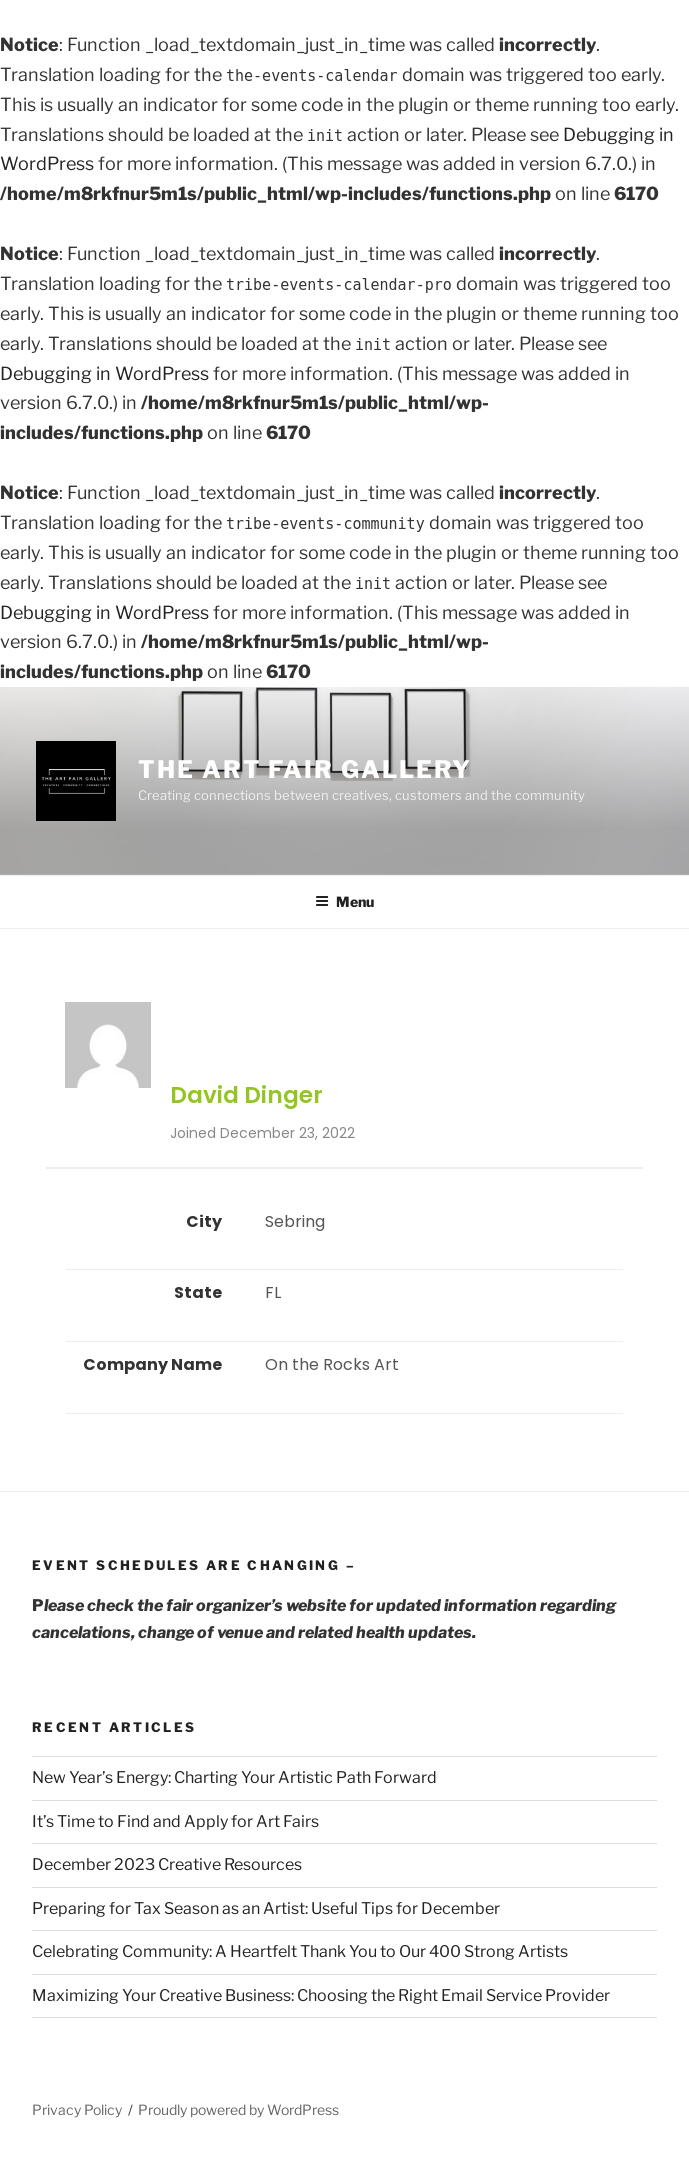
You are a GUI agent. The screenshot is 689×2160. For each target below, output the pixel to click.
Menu (344, 901)
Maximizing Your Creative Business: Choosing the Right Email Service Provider (321, 1995)
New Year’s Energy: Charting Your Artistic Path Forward (234, 1777)
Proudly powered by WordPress (238, 2109)
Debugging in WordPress (104, 373)
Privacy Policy (77, 2109)
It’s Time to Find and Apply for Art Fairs (175, 1821)
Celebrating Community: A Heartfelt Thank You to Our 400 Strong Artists (300, 1951)
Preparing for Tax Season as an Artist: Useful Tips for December (266, 1908)
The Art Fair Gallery (305, 769)
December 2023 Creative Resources (167, 1864)
